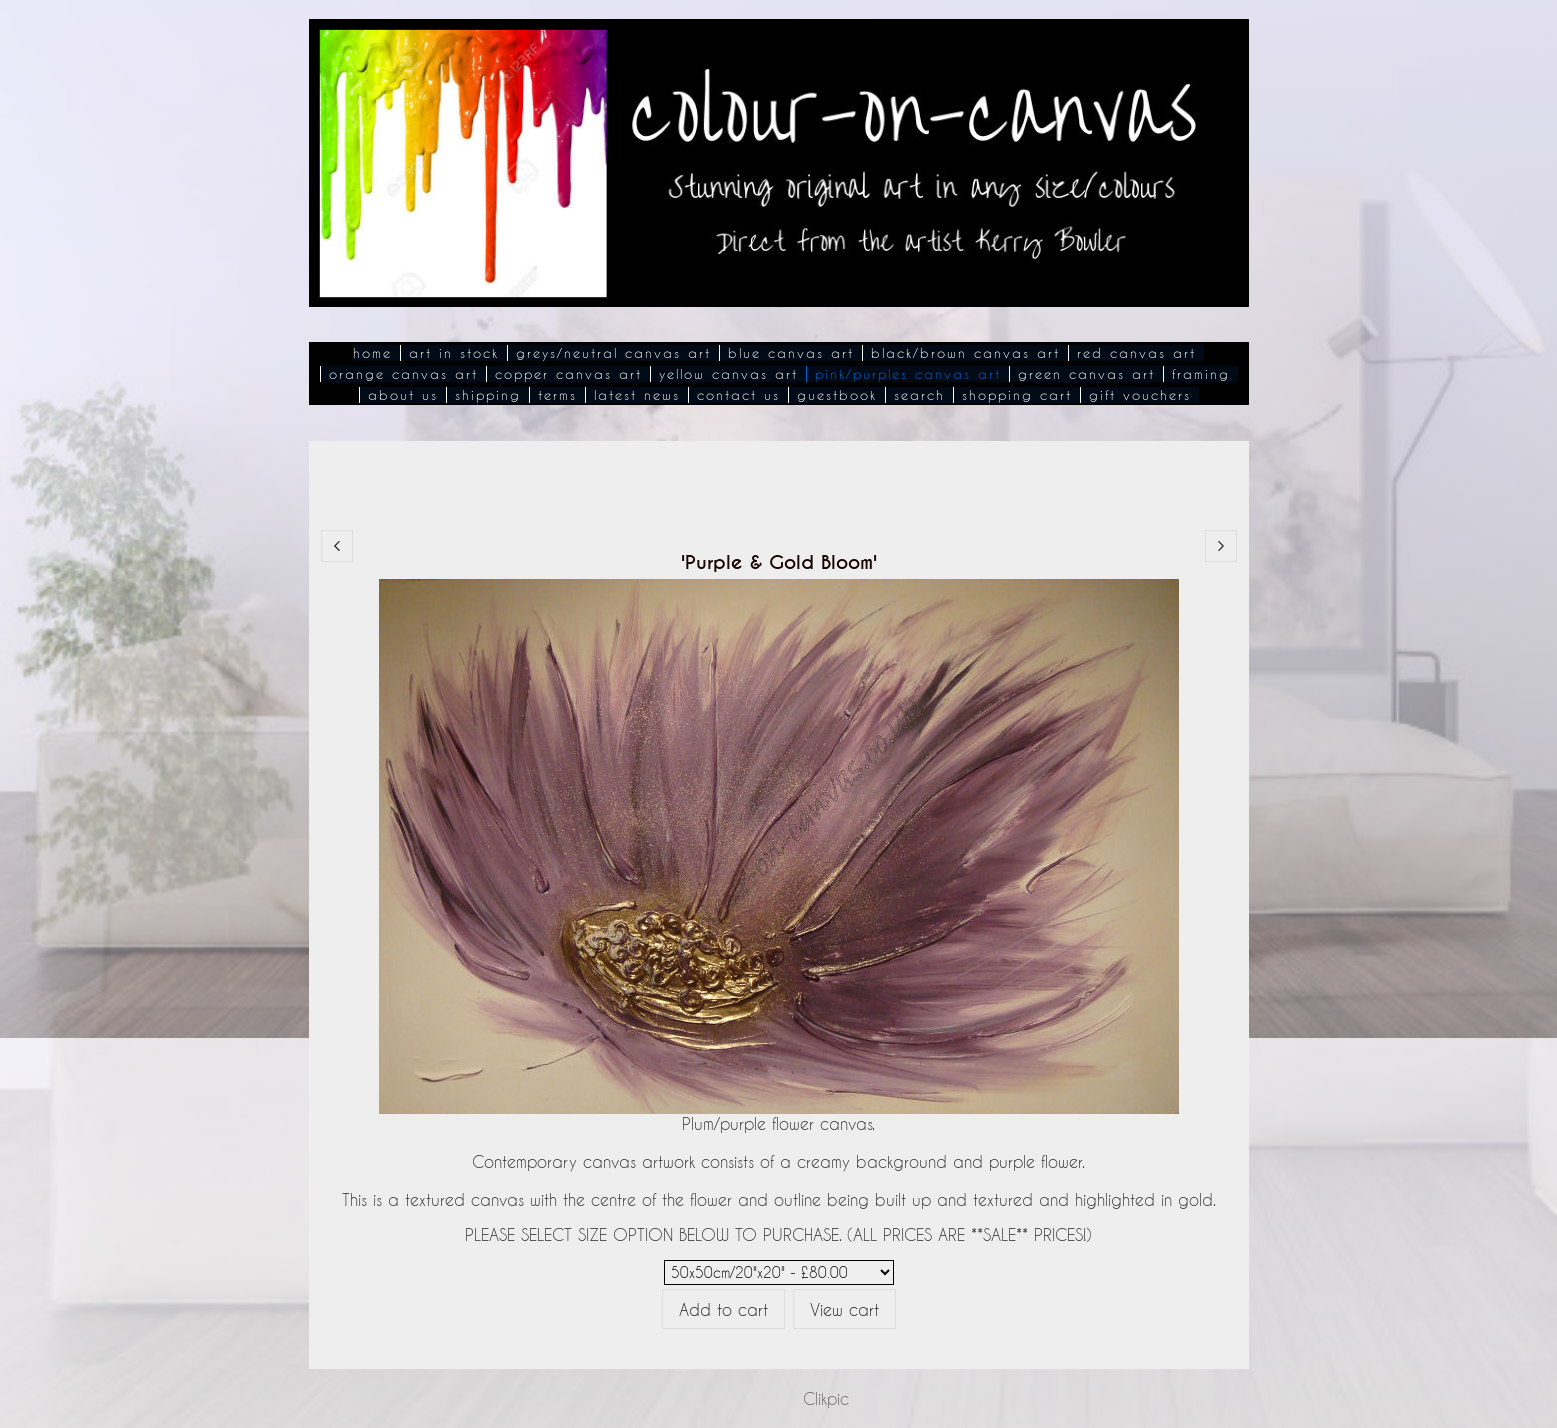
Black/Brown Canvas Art (965, 353)
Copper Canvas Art (568, 374)
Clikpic (826, 1398)
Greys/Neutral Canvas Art (613, 353)
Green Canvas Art (1086, 374)
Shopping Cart (1017, 395)
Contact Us (738, 395)
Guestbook (837, 395)
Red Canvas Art (1136, 353)
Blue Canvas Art (791, 353)
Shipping (488, 395)
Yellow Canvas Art (728, 374)
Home (372, 353)
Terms (557, 395)
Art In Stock (454, 353)
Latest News (637, 395)
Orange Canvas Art (403, 374)
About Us (403, 395)
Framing (1201, 374)
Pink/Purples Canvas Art (908, 374)
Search (919, 395)
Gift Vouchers (1140, 395)
